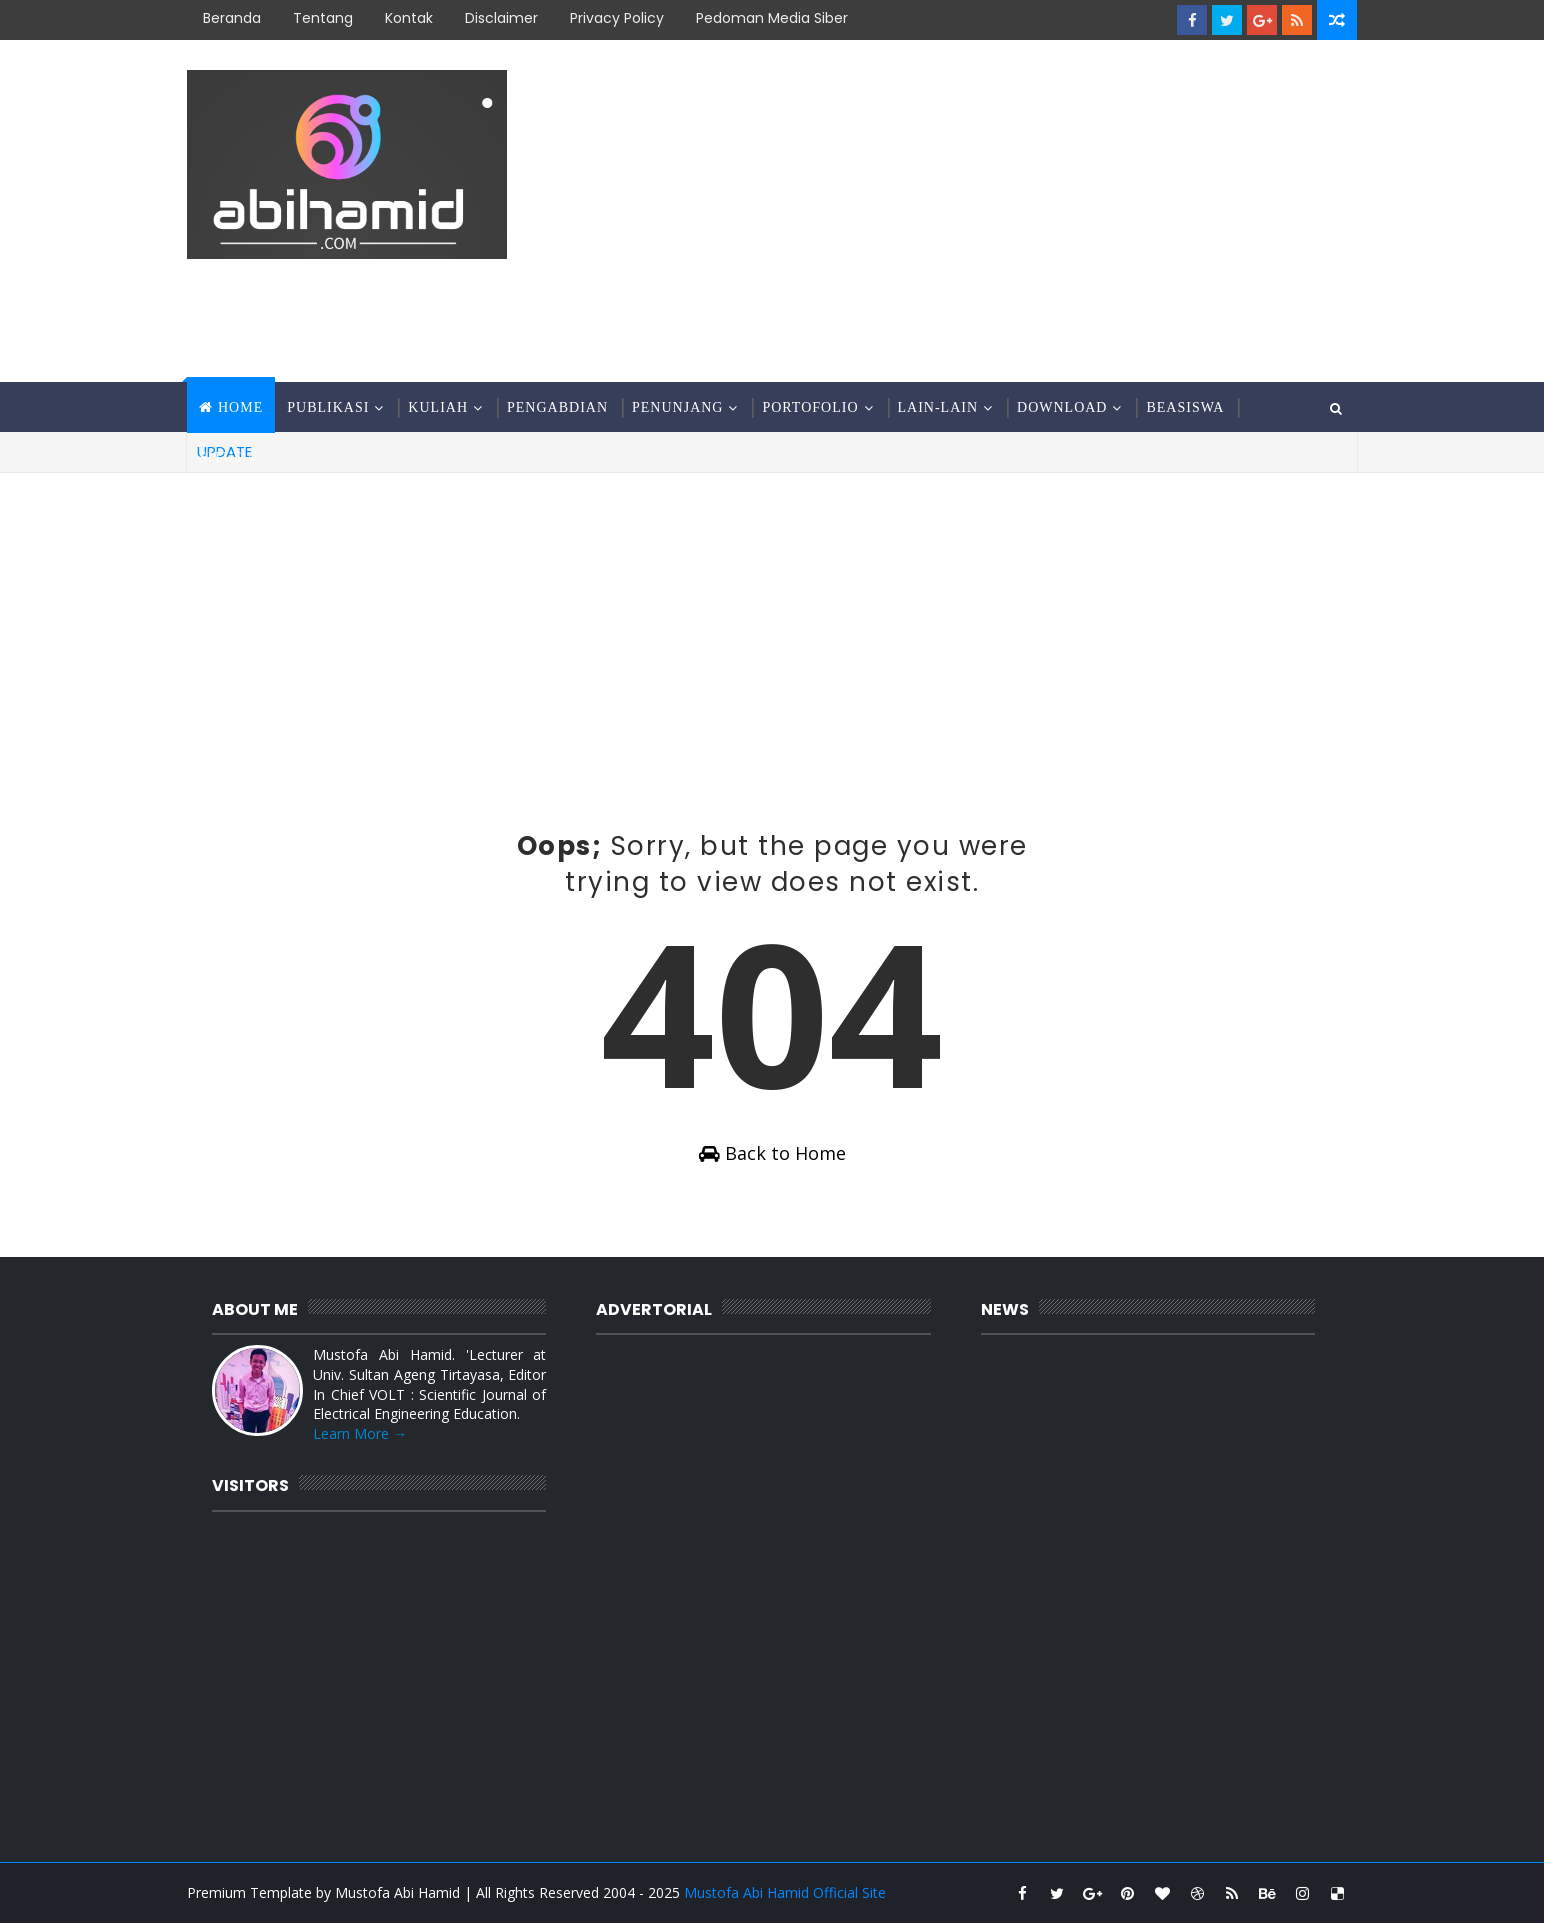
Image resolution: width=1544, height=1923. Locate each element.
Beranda (232, 18)
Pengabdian (557, 407)
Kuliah (438, 407)
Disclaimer (501, 18)
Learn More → (360, 1433)
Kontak (409, 18)
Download (1062, 407)
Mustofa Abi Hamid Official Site (785, 1892)
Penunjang (677, 407)
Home (240, 407)
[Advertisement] (992, 212)
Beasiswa (1185, 407)
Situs (221, 457)
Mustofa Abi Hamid (397, 1892)
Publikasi (328, 407)
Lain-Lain (938, 407)
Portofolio (810, 407)
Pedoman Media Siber (772, 18)
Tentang (323, 18)
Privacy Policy (617, 18)
